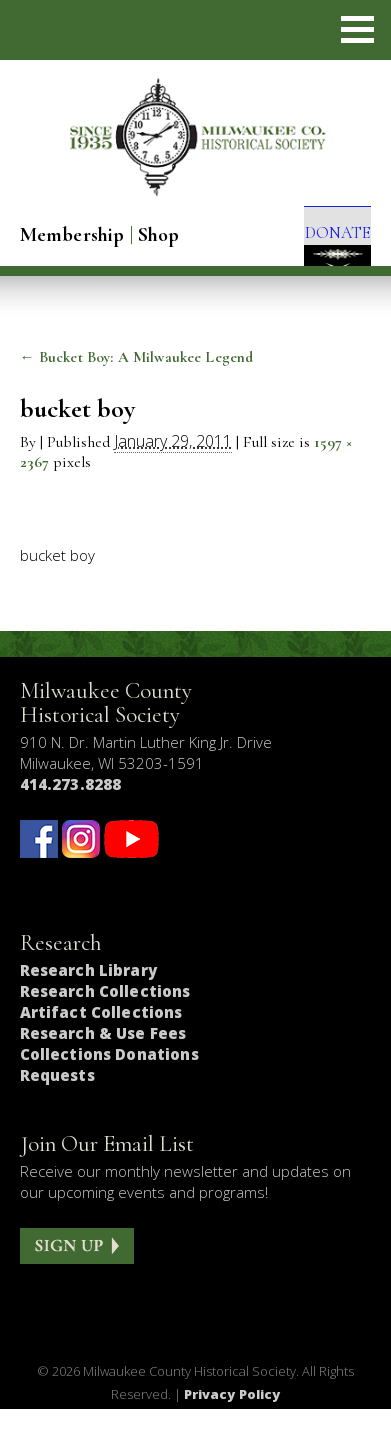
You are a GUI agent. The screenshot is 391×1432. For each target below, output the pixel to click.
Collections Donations (109, 1077)
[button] (357, 29)
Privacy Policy (232, 1416)
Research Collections (105, 1014)
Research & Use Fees (103, 1056)
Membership (72, 235)
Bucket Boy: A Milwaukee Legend (137, 380)
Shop (159, 235)
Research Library (88, 993)
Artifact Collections (101, 1035)
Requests (57, 1098)
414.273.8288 (71, 807)
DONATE (323, 238)
